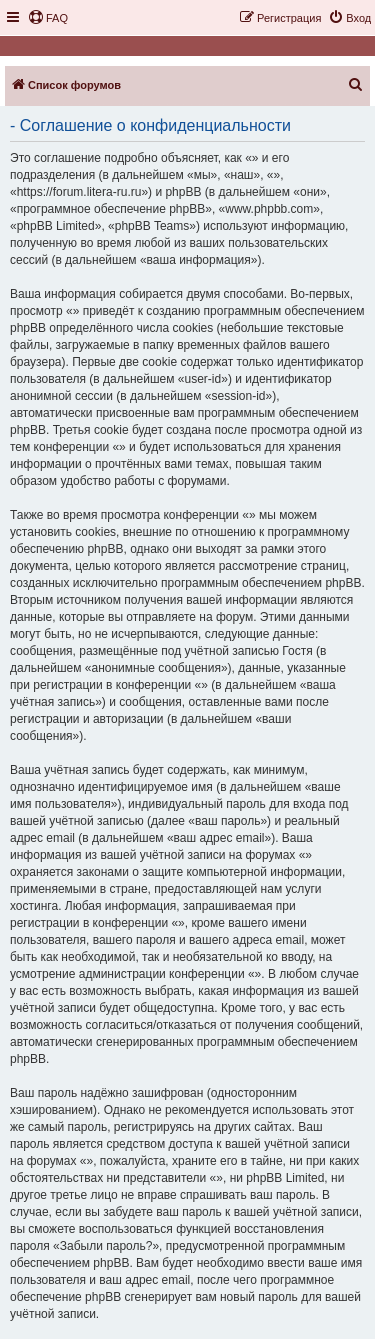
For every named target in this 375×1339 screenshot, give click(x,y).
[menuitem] (48, 18)
